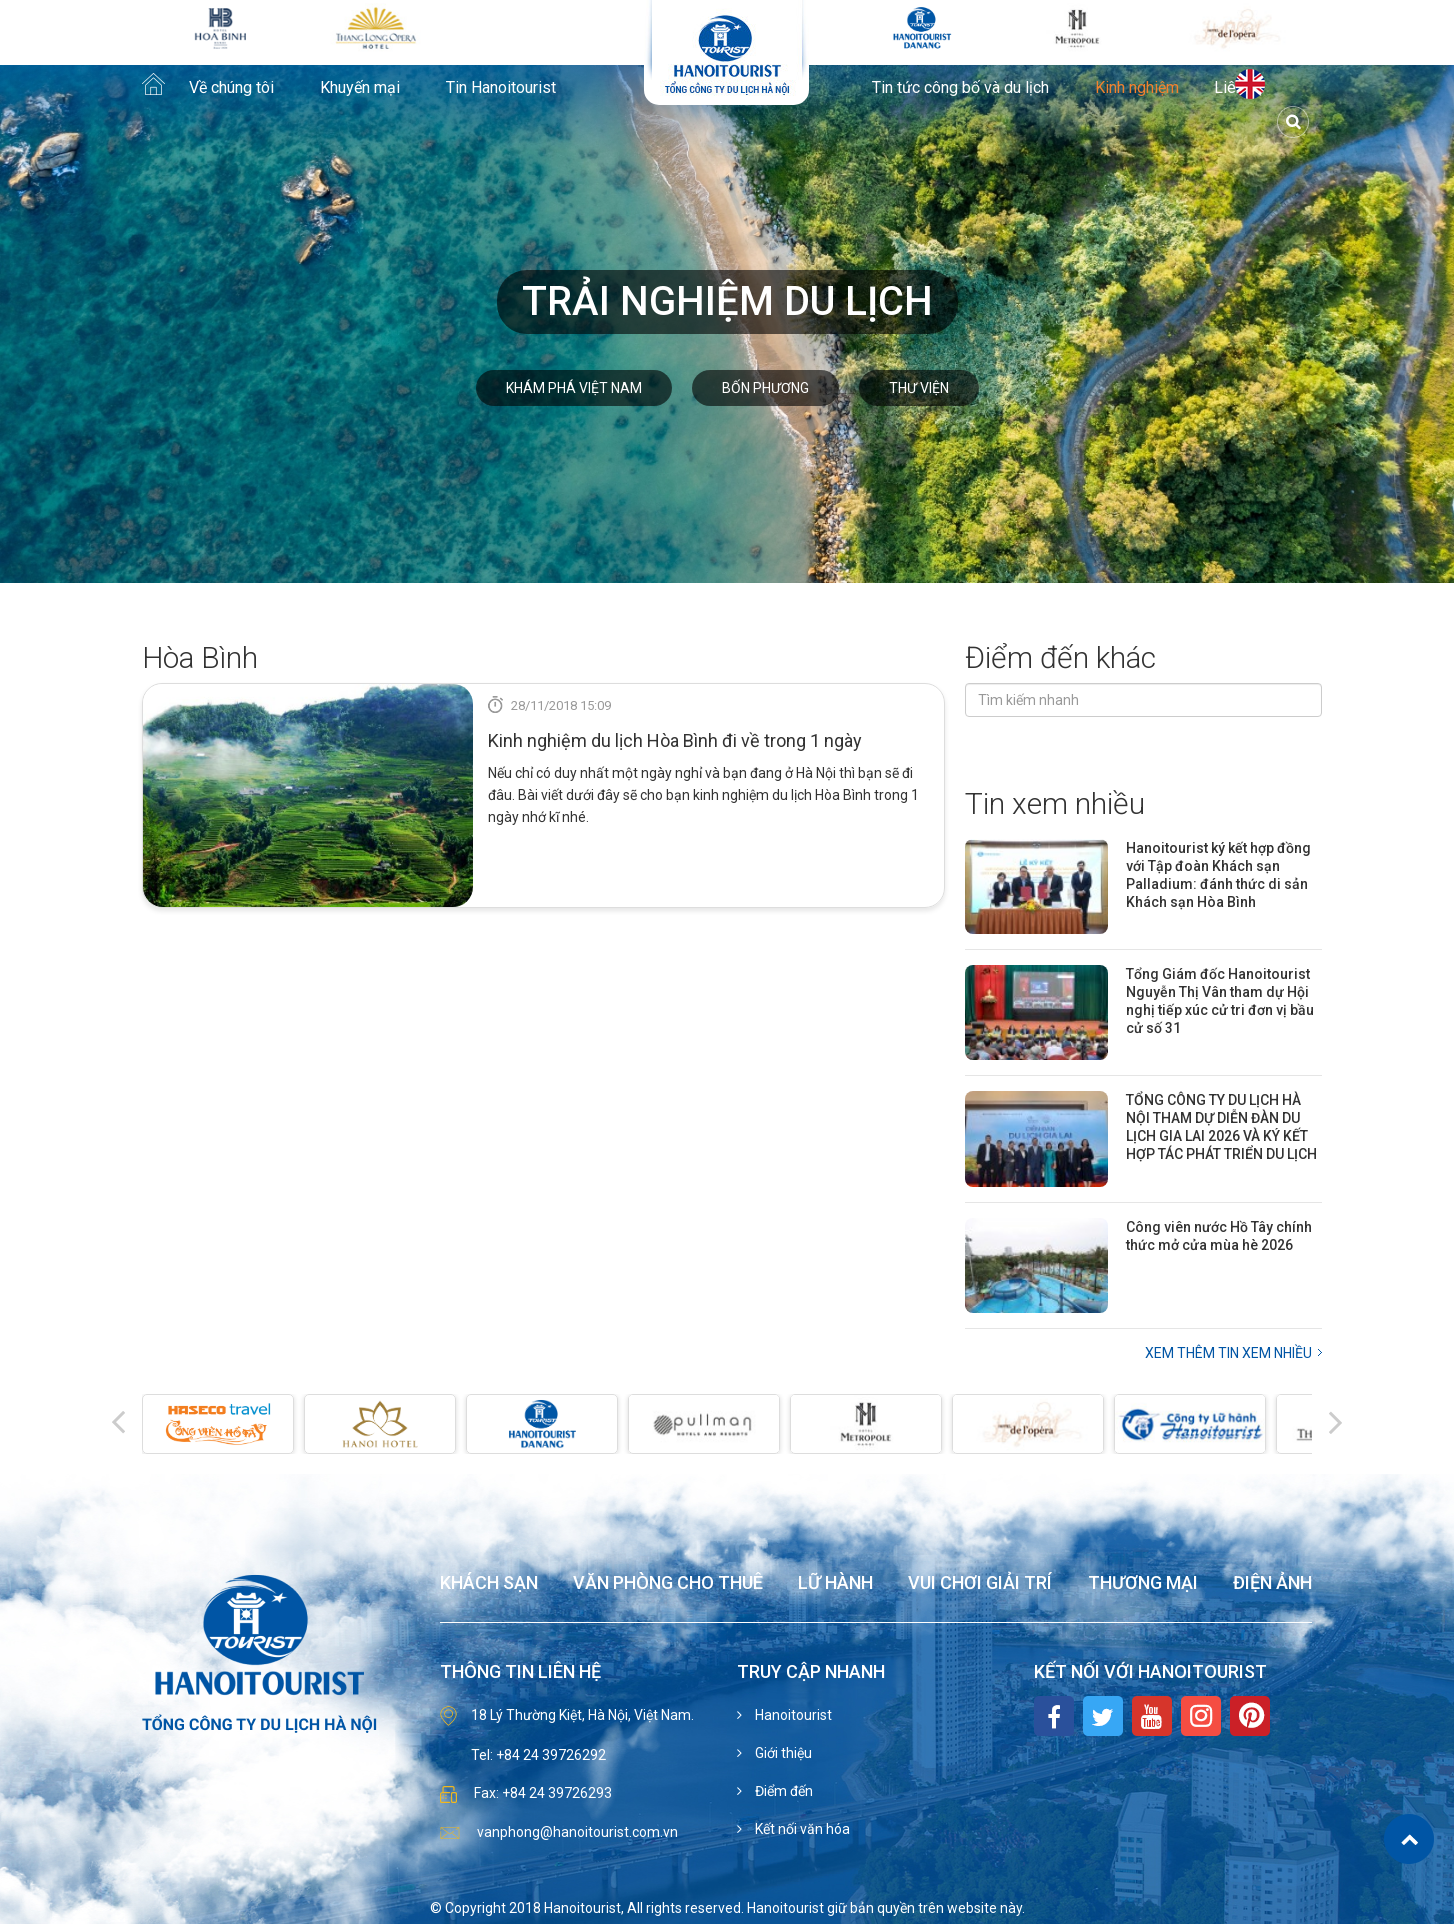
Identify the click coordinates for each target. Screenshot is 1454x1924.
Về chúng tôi (231, 88)
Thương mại (1143, 1583)
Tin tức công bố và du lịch (960, 88)
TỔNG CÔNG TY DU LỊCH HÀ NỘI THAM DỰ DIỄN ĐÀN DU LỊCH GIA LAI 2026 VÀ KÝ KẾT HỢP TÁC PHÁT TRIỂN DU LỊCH (1221, 1127)
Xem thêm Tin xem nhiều (1228, 1353)
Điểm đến (782, 1791)
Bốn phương (765, 388)
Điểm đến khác (1060, 657)
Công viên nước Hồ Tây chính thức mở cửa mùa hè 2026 (1219, 1236)
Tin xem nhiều (1055, 803)
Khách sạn (489, 1583)
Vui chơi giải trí (980, 1583)
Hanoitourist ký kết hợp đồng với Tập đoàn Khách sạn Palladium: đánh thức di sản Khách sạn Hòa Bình (1218, 875)
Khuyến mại (360, 88)
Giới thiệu (782, 1753)
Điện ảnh (1272, 1583)
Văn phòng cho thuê (668, 1583)
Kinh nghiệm (1137, 88)
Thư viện (919, 388)
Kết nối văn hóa (801, 1829)
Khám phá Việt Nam (574, 388)
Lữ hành (835, 1583)
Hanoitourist (792, 1715)
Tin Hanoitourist (501, 88)
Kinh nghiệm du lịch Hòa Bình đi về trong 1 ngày (675, 740)
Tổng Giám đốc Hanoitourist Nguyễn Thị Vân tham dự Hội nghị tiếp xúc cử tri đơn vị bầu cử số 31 (1220, 1001)
